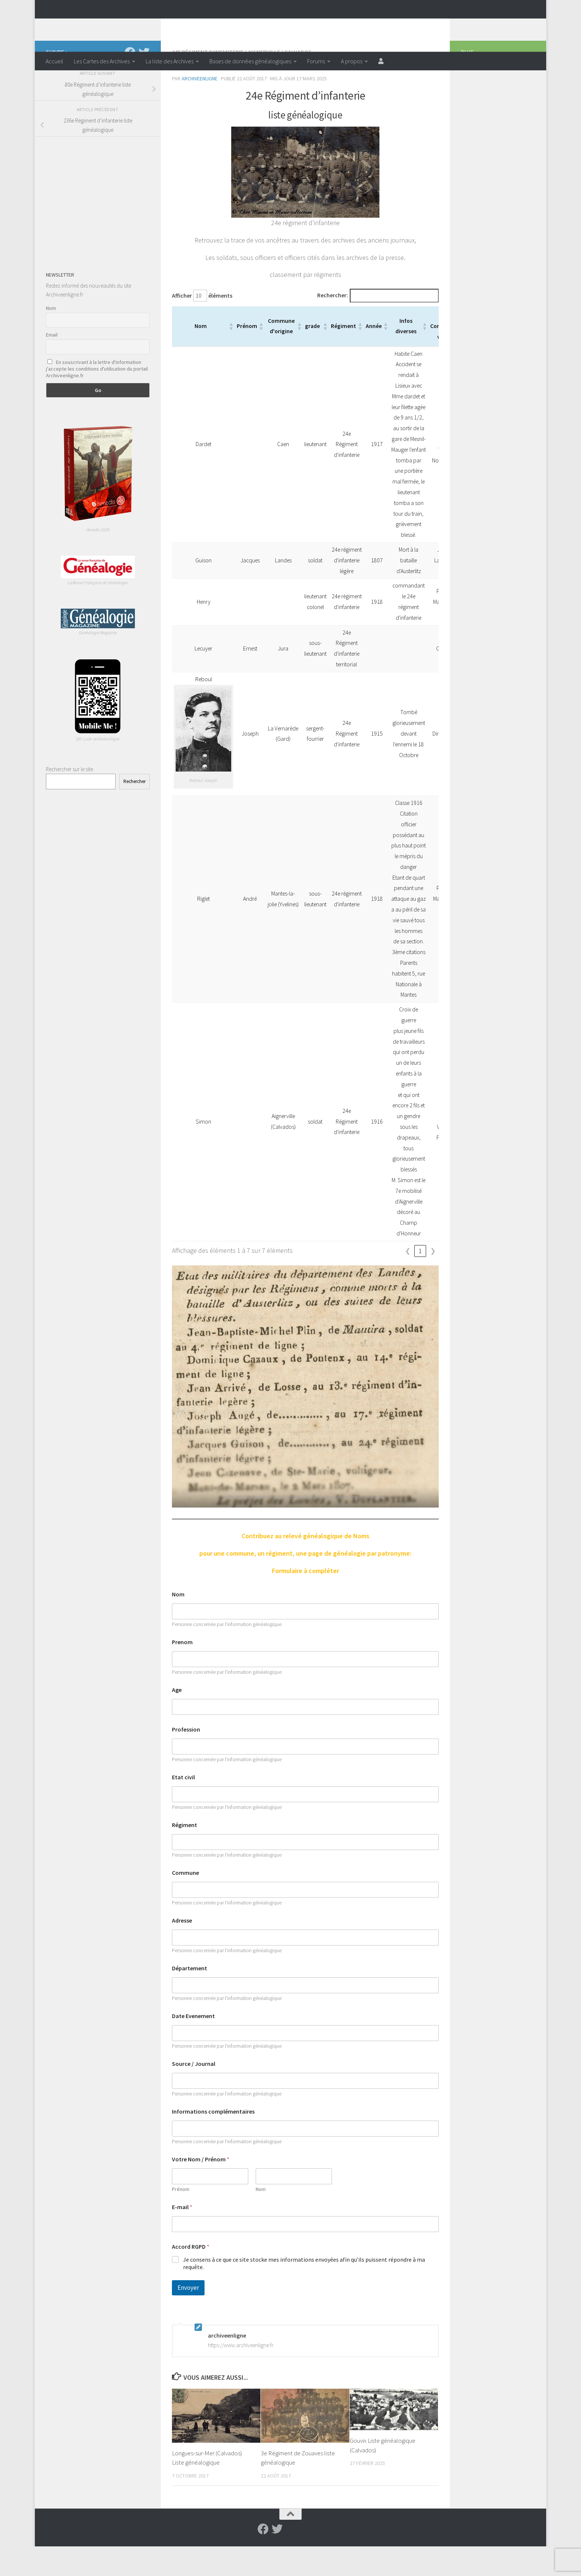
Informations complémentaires (213, 2141)
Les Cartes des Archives (102, 61)
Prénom (180, 2219)
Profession (186, 1759)
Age (177, 1719)
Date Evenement (193, 2045)
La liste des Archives (169, 61)
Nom (178, 1623)
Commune (185, 1902)
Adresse (182, 1950)
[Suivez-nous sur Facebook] (130, 82)
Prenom (182, 1671)
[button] (231, 355)
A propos (351, 61)
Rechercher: (332, 324)
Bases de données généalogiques (250, 61)
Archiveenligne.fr (103, 25)
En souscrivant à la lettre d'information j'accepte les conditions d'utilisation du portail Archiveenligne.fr (97, 398)
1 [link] (420, 1280)
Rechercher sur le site (69, 798)
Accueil (54, 61)
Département (189, 1997)
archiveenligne (200, 108)
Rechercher (134, 811)
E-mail (182, 2236)
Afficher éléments (202, 325)
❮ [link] (408, 1280)
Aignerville (264, 81)
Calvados (298, 81)
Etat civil (183, 1806)
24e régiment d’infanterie (207, 81)
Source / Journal (193, 2093)
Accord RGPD (190, 2276)
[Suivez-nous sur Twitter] (144, 82)
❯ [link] (433, 1280)
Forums (316, 61)
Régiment (184, 1854)
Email (51, 364)
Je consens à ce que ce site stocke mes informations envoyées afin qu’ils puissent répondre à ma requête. (304, 2293)
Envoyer (188, 2317)
